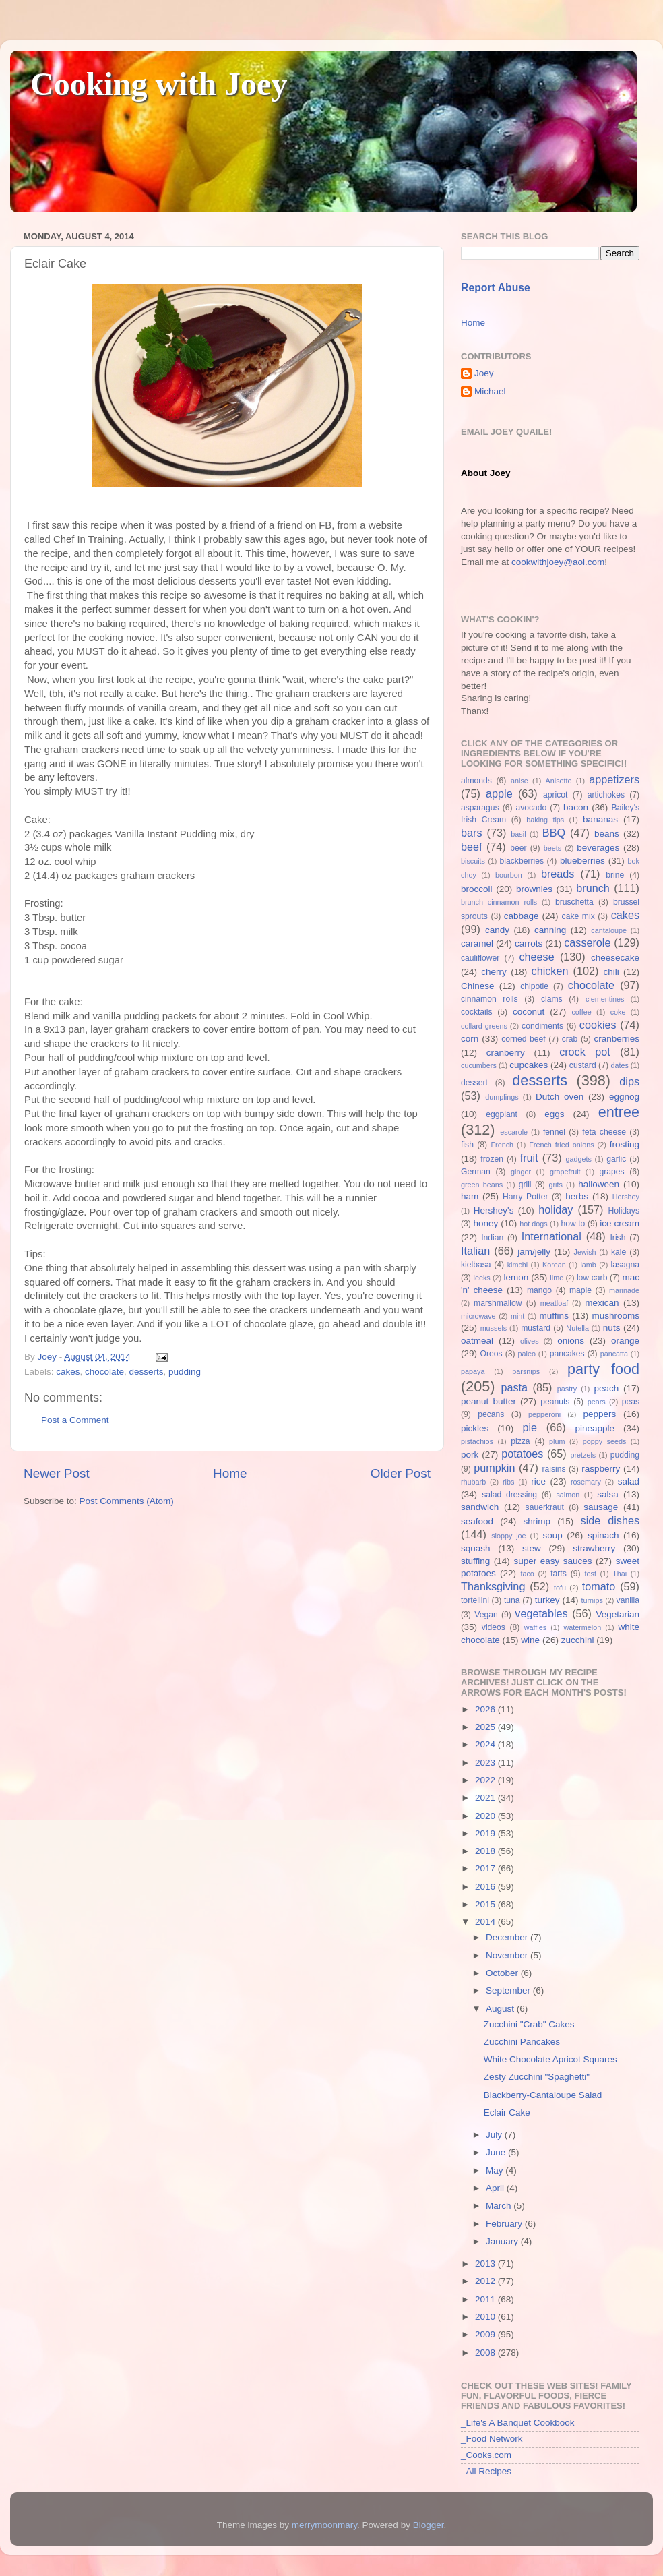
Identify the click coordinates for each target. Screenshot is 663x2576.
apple (499, 793)
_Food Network (492, 2439)
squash (476, 1548)
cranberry (505, 1053)
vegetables (541, 1613)
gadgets (579, 1159)
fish (467, 1144)
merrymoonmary (324, 2525)
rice (538, 1481)
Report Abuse (495, 287)
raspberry (600, 1469)
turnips (591, 1600)
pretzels (583, 1455)
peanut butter (488, 1401)
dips (629, 1081)
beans (606, 834)
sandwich (480, 1507)
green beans (482, 1184)
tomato (599, 1586)
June (497, 2152)
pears (597, 1402)
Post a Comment (75, 1420)
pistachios (477, 1441)
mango (539, 1290)
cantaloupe (609, 930)
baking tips (545, 820)
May (495, 2170)
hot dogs (533, 1224)
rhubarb (473, 1482)
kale (618, 1252)
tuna (512, 1600)
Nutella (577, 1328)
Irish (617, 1237)
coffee (581, 1012)
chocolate (104, 1372)
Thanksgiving (493, 1586)
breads (558, 874)
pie (529, 1427)
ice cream (619, 1223)
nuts (612, 1328)
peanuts (554, 1401)
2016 (486, 1887)
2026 (486, 1709)
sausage (600, 1507)
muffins (554, 1316)
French (502, 1145)
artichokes (606, 795)
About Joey (486, 473)
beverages (598, 848)
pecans (491, 1414)
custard (582, 1065)
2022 (486, 1780)
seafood (477, 1521)
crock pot (584, 1052)
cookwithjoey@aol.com (557, 562)
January (503, 2241)
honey (485, 1223)
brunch (593, 888)
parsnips (526, 1371)
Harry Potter (525, 1196)
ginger (521, 1172)
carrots (528, 943)
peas (630, 1401)
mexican (602, 1303)
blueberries (582, 861)
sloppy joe (508, 1536)
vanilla (628, 1600)
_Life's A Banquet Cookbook (517, 2423)
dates (619, 1065)
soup (552, 1535)
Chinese (478, 986)
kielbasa (476, 1264)
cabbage (521, 916)
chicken (550, 971)
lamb (588, 1265)
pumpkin (494, 1468)
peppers (599, 1414)
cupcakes (528, 1065)
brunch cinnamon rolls (499, 902)
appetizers (614, 779)
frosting (624, 1144)
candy (497, 930)
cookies (598, 1025)
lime (556, 1278)
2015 (486, 1904)
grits (555, 1184)
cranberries (616, 1039)
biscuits (473, 861)
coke (618, 1012)
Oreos (491, 1353)
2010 (486, 2317)
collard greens (484, 1026)
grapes (611, 1171)
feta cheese (604, 1132)
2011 (486, 2299)
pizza (520, 1441)
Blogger (428, 2525)
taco (527, 1573)
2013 (486, 2263)
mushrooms (616, 1316)
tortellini (475, 1600)
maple (580, 1290)
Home (230, 1473)
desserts (146, 1372)
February (505, 2224)
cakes (68, 1372)
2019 (486, 1833)
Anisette (559, 781)
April (496, 2188)
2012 (486, 2281)
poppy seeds (605, 1441)
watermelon (582, 1627)
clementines (605, 999)
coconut (528, 1012)
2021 (486, 1798)
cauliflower (480, 958)
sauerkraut (545, 1507)
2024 (486, 1744)
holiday (555, 1209)
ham (469, 1196)
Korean (554, 1265)
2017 (486, 1868)
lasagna (625, 1264)
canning (550, 930)
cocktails (477, 1012)
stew (531, 1548)
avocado (530, 807)
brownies (534, 889)
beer (518, 848)
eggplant (501, 1114)
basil (518, 834)
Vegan (485, 1614)
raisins (553, 1469)
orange (625, 1341)
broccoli (477, 889)
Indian (492, 1237)
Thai (619, 1573)
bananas (600, 819)
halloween (598, 1184)
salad (628, 1481)
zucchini (577, 1640)
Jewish (585, 1252)
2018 (486, 1851)
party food (603, 1368)
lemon (515, 1277)
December (508, 1937)
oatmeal (477, 1341)
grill (525, 1184)
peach (606, 1388)
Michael (490, 391)
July (495, 2135)
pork (469, 1454)
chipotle (534, 986)
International (551, 1236)
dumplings (501, 1097)
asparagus (480, 807)
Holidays (623, 1211)
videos (493, 1627)
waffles (535, 1627)
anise (519, 781)
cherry (494, 972)
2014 (486, 1922)
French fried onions (561, 1145)
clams (552, 999)
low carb (592, 1277)
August (501, 2009)
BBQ (553, 833)
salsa (608, 1494)
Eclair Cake (507, 2112)
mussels (493, 1328)
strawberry (594, 1548)
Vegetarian (617, 1614)
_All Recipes (486, 2471)
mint (517, 1316)
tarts (558, 1573)
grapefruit (565, 1172)
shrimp (537, 1521)
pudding (184, 1372)
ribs (508, 1482)
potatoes (522, 1453)
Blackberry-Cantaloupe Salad (543, 2095)
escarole (514, 1132)
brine (615, 875)
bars (471, 833)
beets (552, 848)
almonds (476, 780)
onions (570, 1341)
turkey (547, 1600)
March (499, 2205)
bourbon (508, 875)
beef (471, 847)
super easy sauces (552, 1561)
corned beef (523, 1039)
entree (618, 1112)
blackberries (522, 861)
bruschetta (574, 902)
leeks (482, 1278)
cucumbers (479, 1065)
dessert (474, 1082)
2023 (486, 1763)
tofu (560, 1588)
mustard (535, 1328)
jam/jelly (533, 1252)
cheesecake (615, 958)
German (476, 1171)
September (509, 1990)
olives (529, 1341)
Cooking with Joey (158, 84)
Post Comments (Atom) (127, 1501)
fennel (554, 1132)
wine (530, 1640)
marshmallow (498, 1303)
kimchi (517, 1265)
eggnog (624, 1096)
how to (573, 1223)
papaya (472, 1371)
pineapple (594, 1428)
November (508, 1955)
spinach (603, 1535)
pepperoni (544, 1414)
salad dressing (509, 1494)
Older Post (401, 1473)
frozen (491, 1159)
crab (570, 1039)
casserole (587, 942)
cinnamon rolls (489, 999)
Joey (484, 373)
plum (557, 1441)
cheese (536, 957)
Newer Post (57, 1473)
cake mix (578, 916)
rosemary (586, 1482)
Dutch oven (559, 1096)
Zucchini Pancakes (522, 2042)
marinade (624, 1290)
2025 (486, 1727)
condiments (542, 1026)
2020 (486, 1816)
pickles (474, 1428)
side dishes (610, 1520)
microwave (478, 1316)
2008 (486, 2352)
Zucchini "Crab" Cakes (529, 2024)
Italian (475, 1251)
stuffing (475, 1561)
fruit (529, 1157)
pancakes (567, 1353)
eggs (554, 1114)
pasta (514, 1387)
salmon (567, 1495)
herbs (576, 1196)
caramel (477, 943)
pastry (567, 1389)
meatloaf (554, 1303)
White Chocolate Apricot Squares (550, 2059)
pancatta (614, 1354)
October (503, 1973)
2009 (486, 2334)
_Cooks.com (486, 2455)
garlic (616, 1159)
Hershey (625, 1197)
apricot (555, 795)
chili (611, 972)
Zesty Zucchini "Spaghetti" (537, 2077)
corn (469, 1039)
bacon (575, 807)
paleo (527, 1354)
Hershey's (494, 1210)
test (590, 1573)
